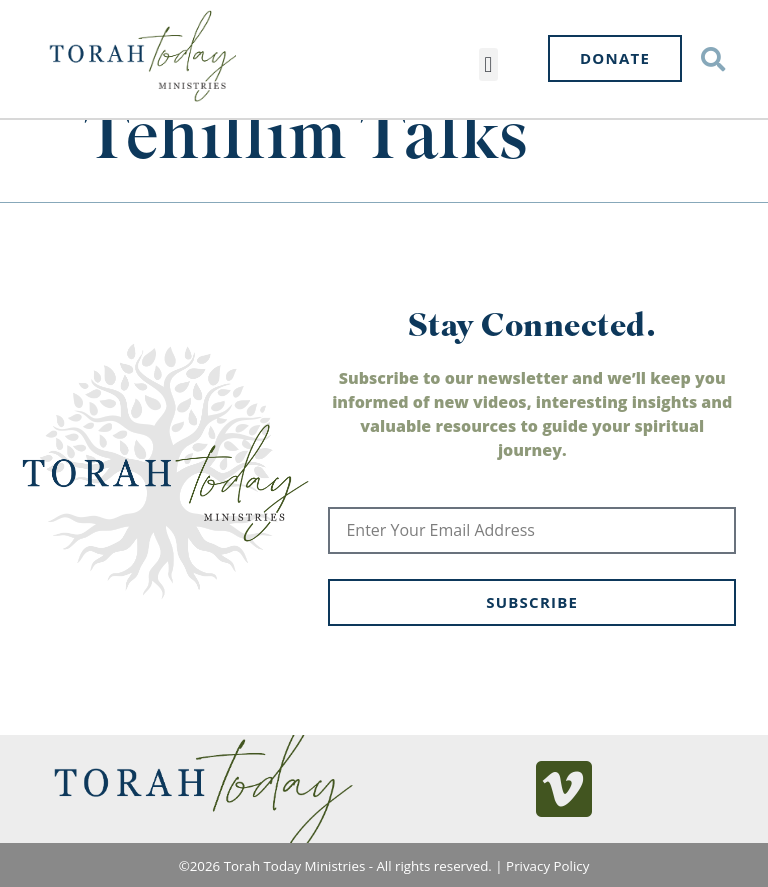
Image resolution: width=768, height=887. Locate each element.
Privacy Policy (547, 866)
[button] (488, 64)
